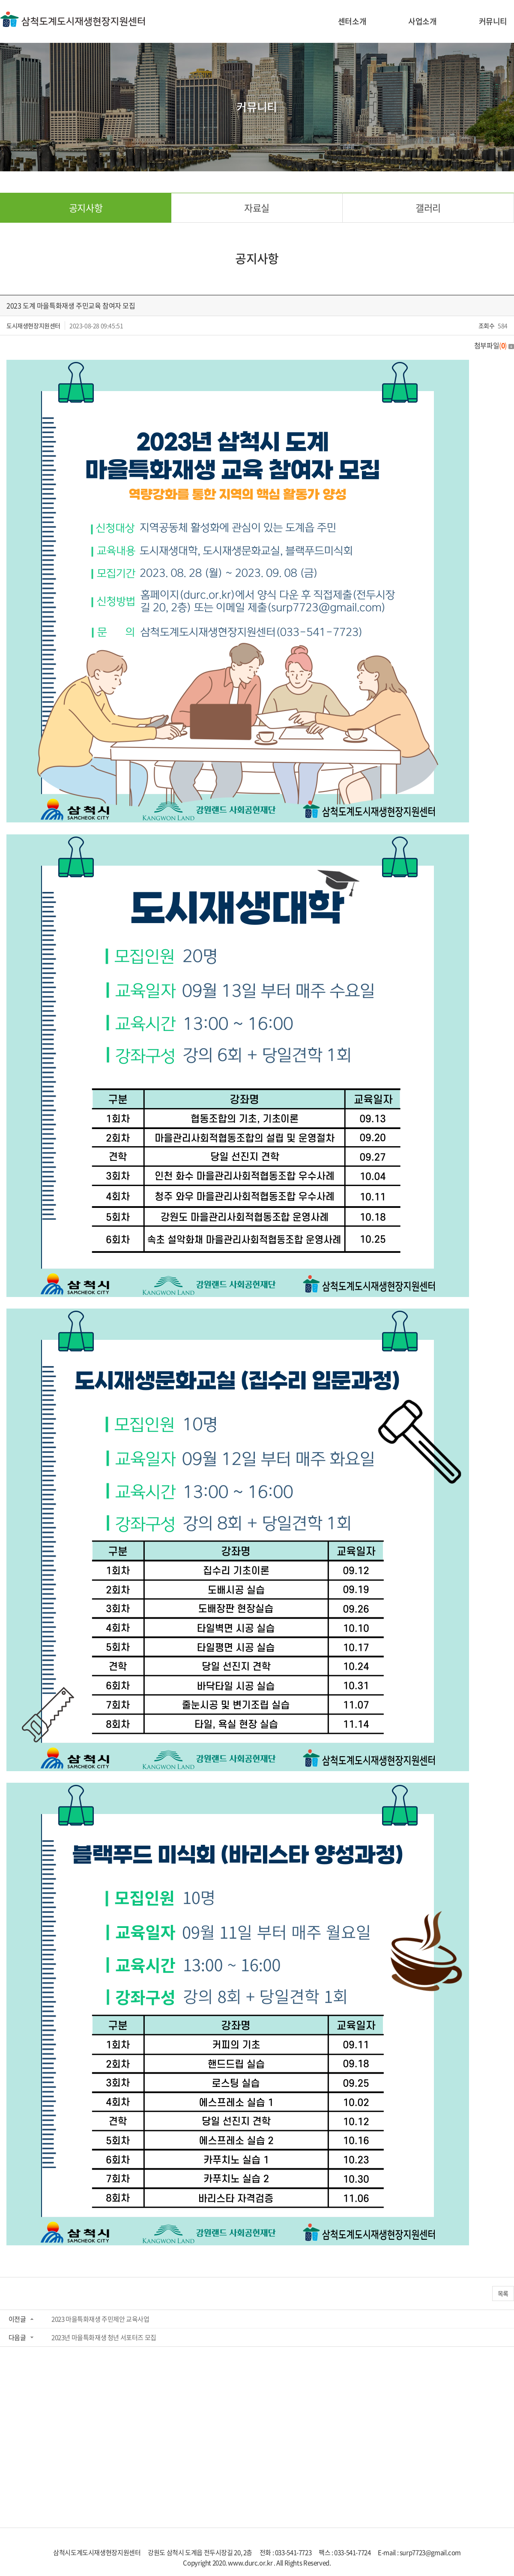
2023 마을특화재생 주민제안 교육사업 (100, 2319)
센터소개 (352, 21)
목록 (503, 2293)
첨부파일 (494, 345)
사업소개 (422, 21)
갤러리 (428, 207)
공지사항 (85, 207)
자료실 (256, 207)
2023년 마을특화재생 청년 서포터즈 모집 (103, 2337)
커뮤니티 (493, 21)
